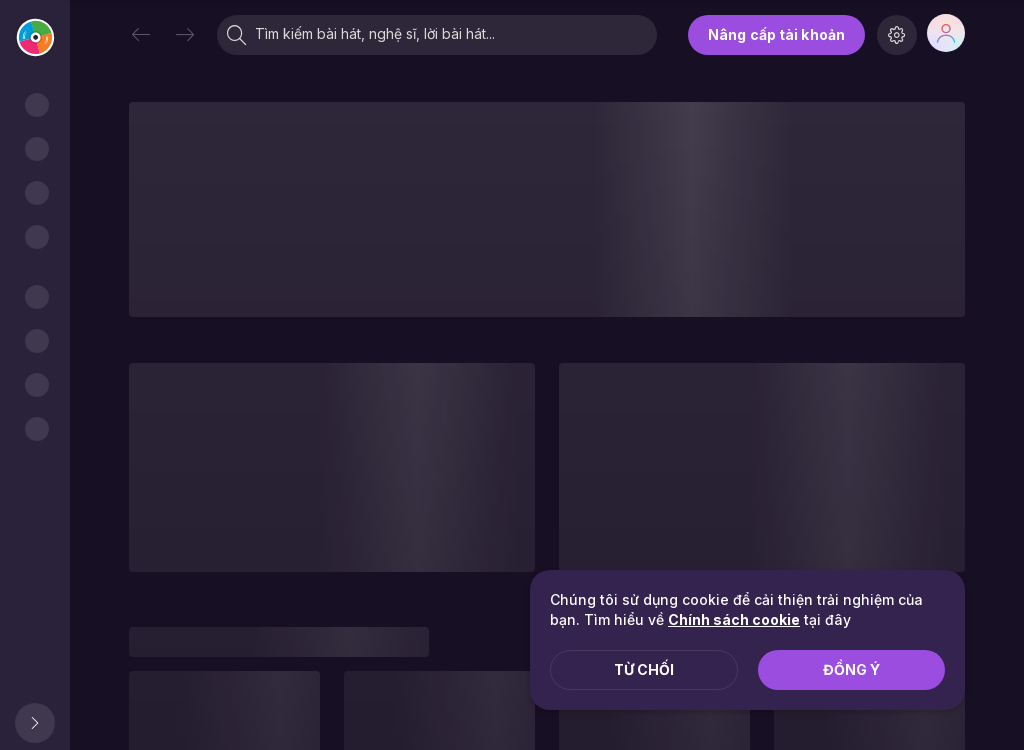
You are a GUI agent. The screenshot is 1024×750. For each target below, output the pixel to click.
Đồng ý (851, 669)
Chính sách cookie (734, 619)
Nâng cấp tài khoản (776, 34)
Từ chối (644, 669)
